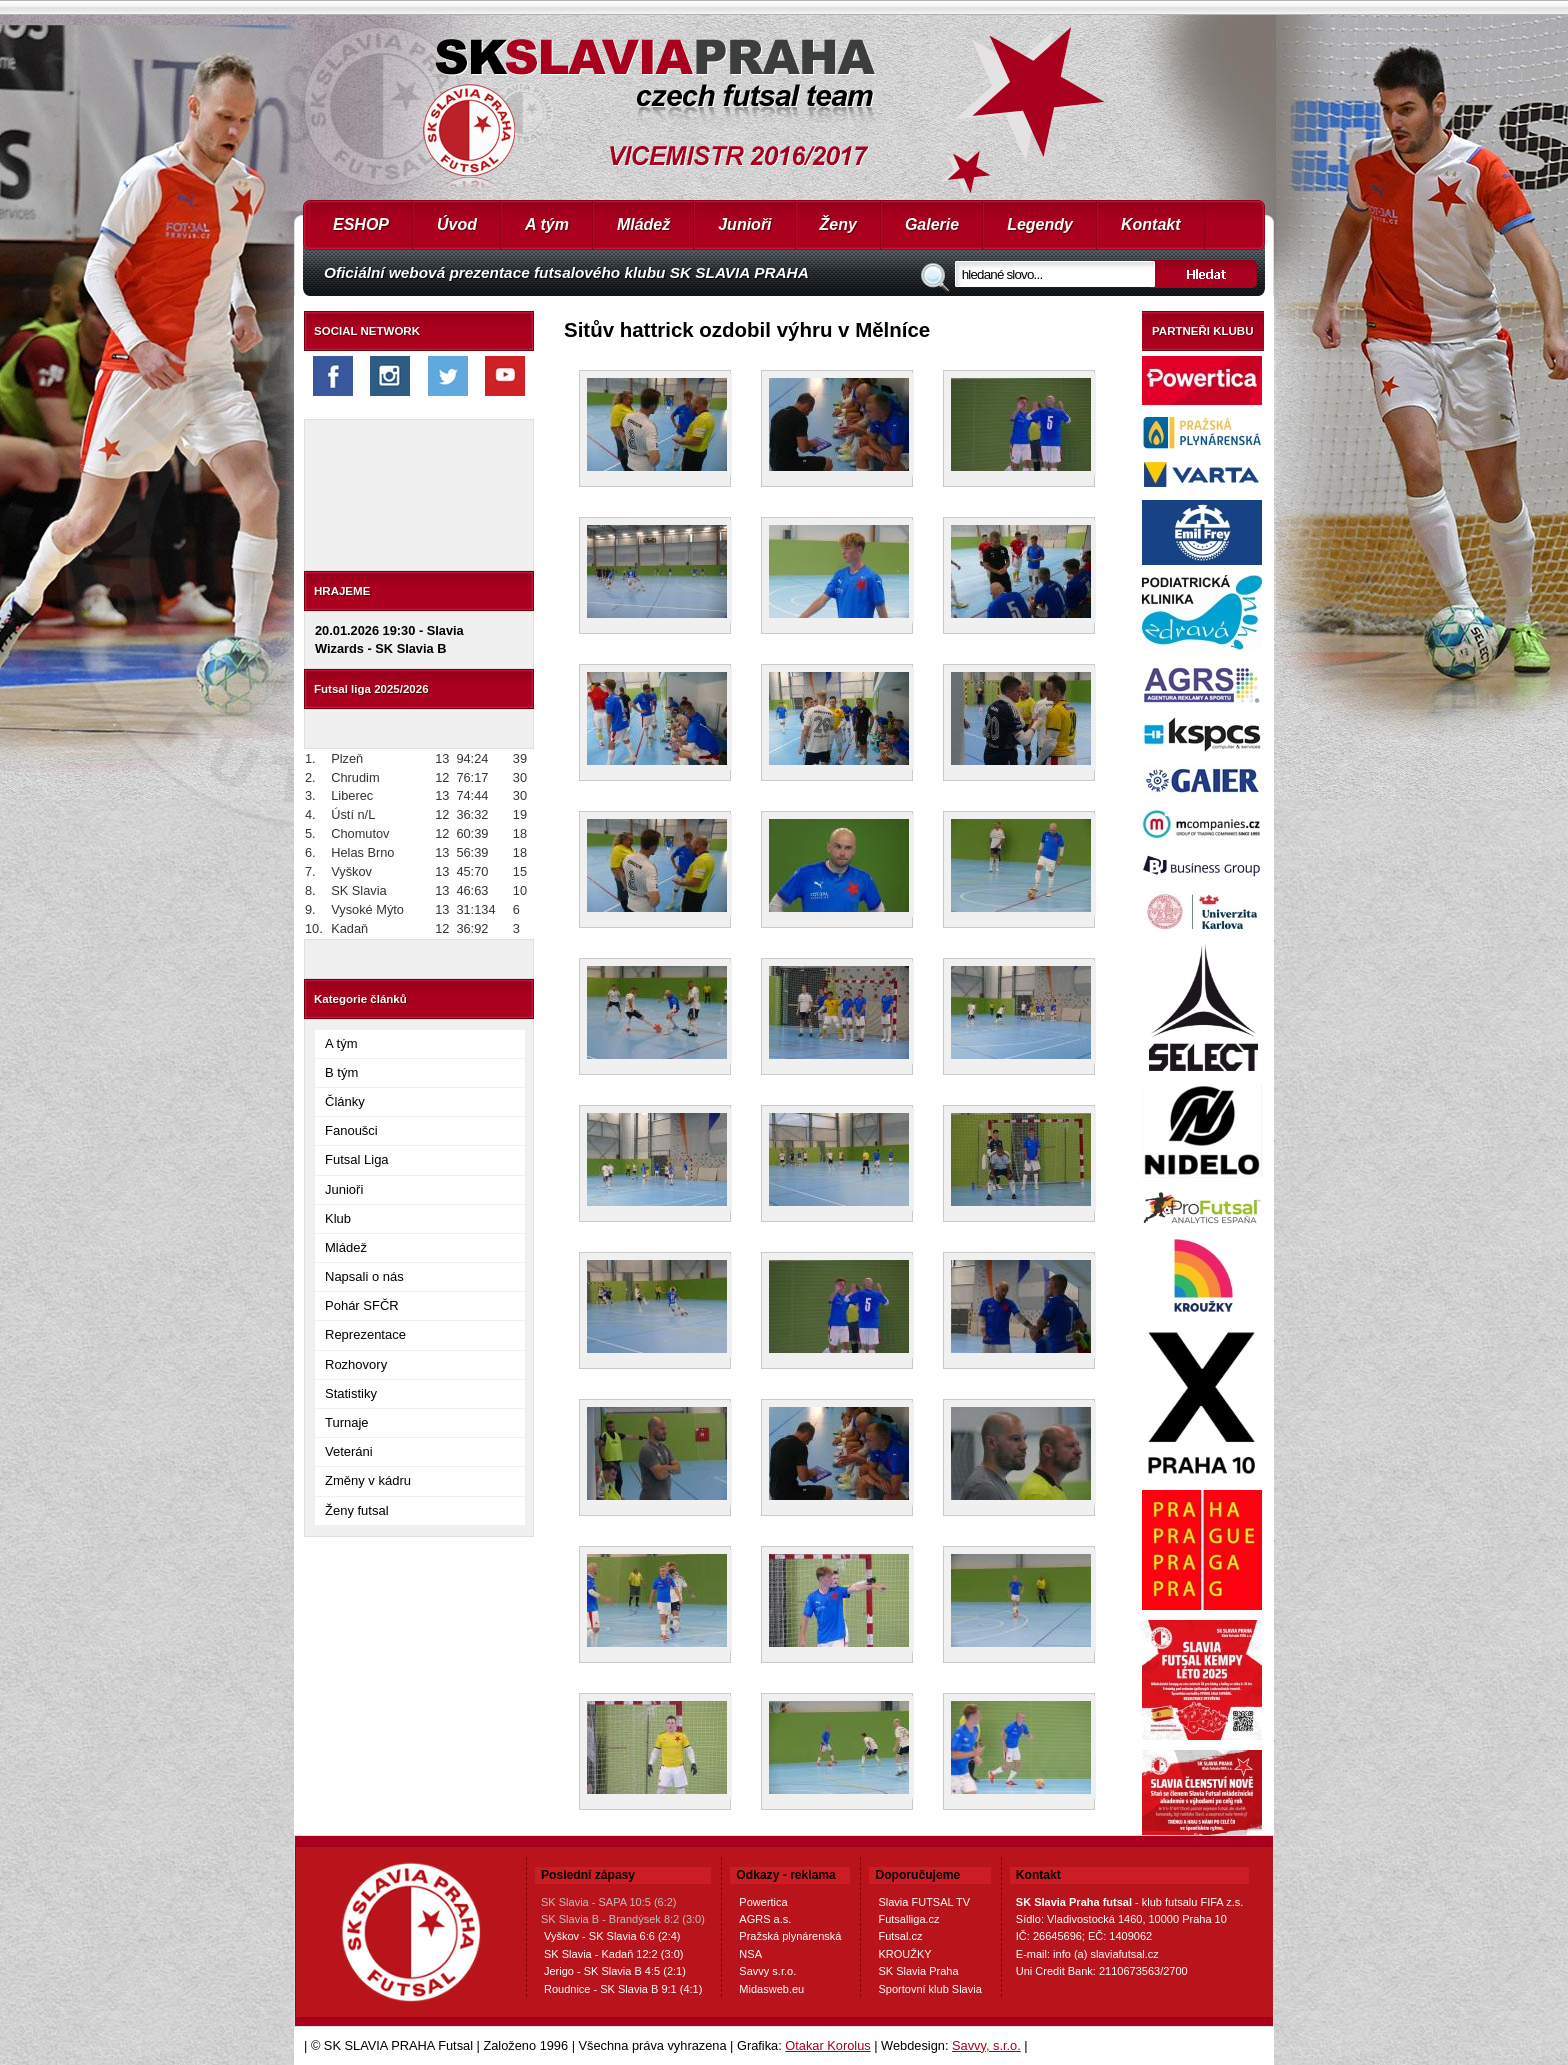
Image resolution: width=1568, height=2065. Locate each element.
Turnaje (347, 1422)
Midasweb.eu (771, 1989)
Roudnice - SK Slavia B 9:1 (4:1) (623, 1989)
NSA (750, 1954)
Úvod (457, 224)
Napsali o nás (364, 1276)
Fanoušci (351, 1130)
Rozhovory (356, 1364)
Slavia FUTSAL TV (924, 1902)
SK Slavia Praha (918, 1971)
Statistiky (351, 1393)
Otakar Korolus (827, 2045)
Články (345, 1101)
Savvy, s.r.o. (986, 2045)
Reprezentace (365, 1334)
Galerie (932, 224)
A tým (547, 224)
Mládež (643, 224)
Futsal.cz (900, 1936)
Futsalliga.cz (908, 1919)
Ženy (838, 224)
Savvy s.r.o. (767, 1971)
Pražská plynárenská (790, 1936)
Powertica (763, 1902)
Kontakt (1151, 224)
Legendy (1040, 224)
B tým (341, 1072)
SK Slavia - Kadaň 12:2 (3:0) (613, 1954)
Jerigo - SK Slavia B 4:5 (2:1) (615, 1971)
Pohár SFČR (362, 1305)
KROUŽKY (904, 1954)
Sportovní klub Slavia (929, 1989)
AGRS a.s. (765, 1919)
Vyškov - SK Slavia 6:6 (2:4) (612, 1936)
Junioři (744, 224)
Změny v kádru (368, 1480)
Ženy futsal (357, 1510)
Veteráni (349, 1451)
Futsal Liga (357, 1159)
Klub (338, 1218)
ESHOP (361, 224)
